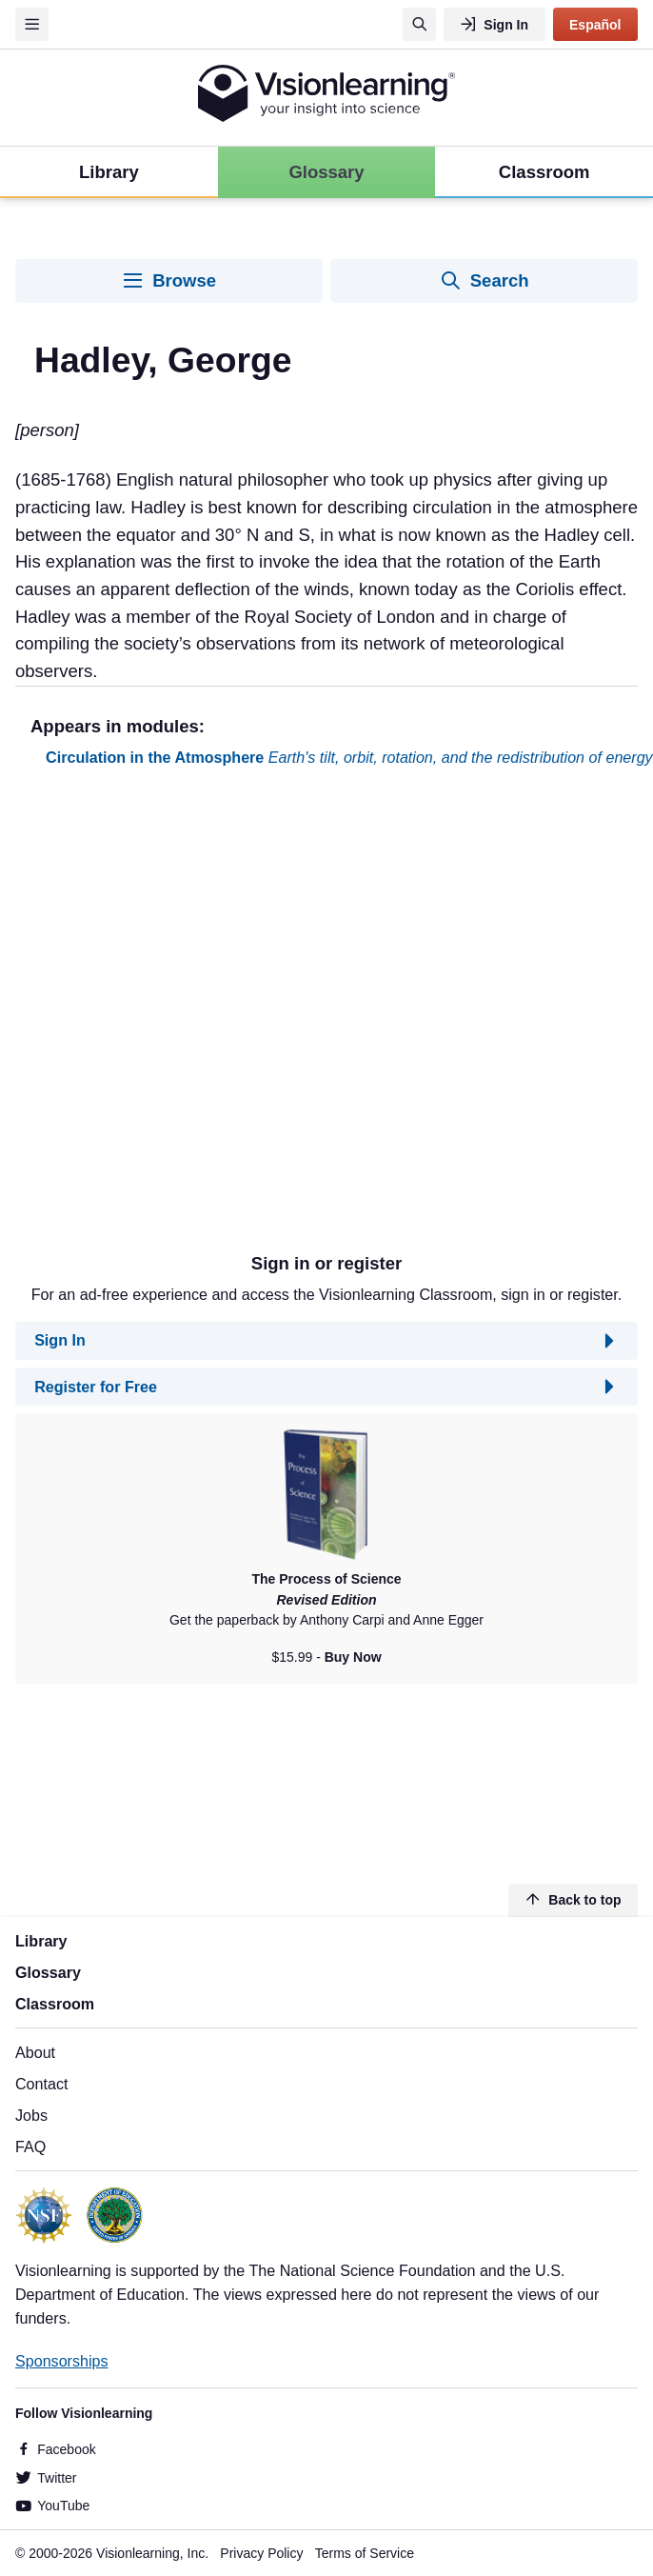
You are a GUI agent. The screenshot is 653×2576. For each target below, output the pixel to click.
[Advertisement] (217, 1017)
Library (41, 1940)
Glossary (48, 1972)
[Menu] (32, 24)
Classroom (54, 2003)
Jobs (31, 2115)
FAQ (30, 2146)
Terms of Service (364, 2553)
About (35, 2052)
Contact (41, 2083)
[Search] (419, 24)
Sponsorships (62, 2360)
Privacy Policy (261, 2553)
